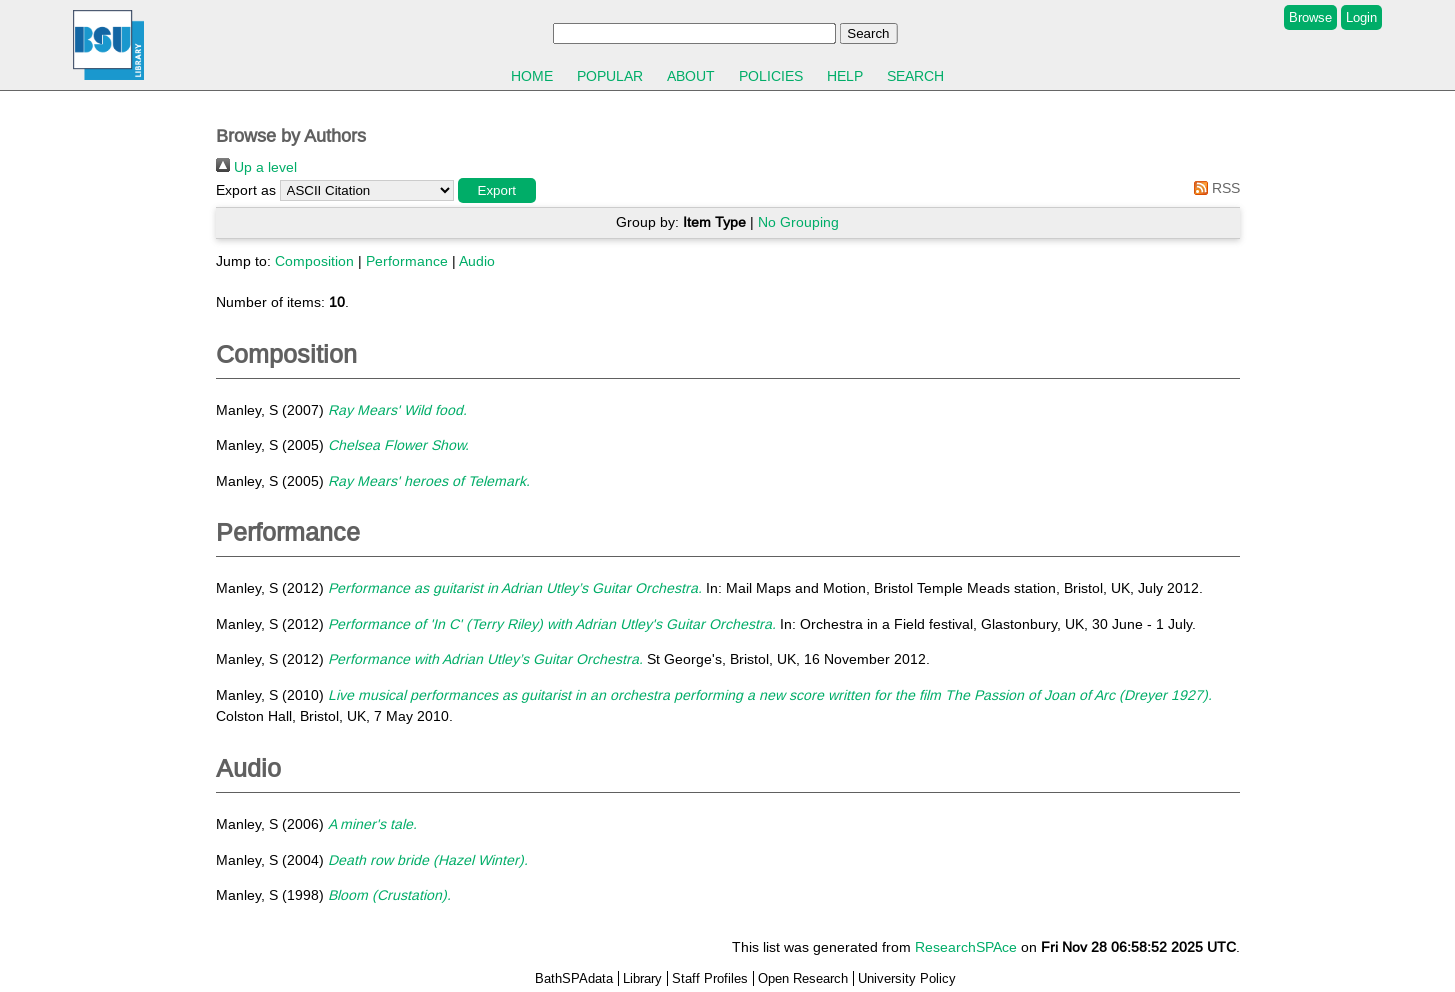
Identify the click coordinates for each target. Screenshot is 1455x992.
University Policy (907, 978)
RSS (1213, 188)
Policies (771, 76)
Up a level (256, 167)
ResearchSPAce (966, 947)
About (691, 76)
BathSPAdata (574, 978)
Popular (610, 76)
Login (1361, 17)
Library (642, 978)
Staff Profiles (710, 978)
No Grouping (798, 222)
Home (532, 76)
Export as (246, 190)
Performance (407, 261)
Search (915, 76)
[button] (497, 190)
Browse (1310, 17)
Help (845, 76)
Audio (477, 261)
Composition (314, 261)
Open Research (803, 978)
